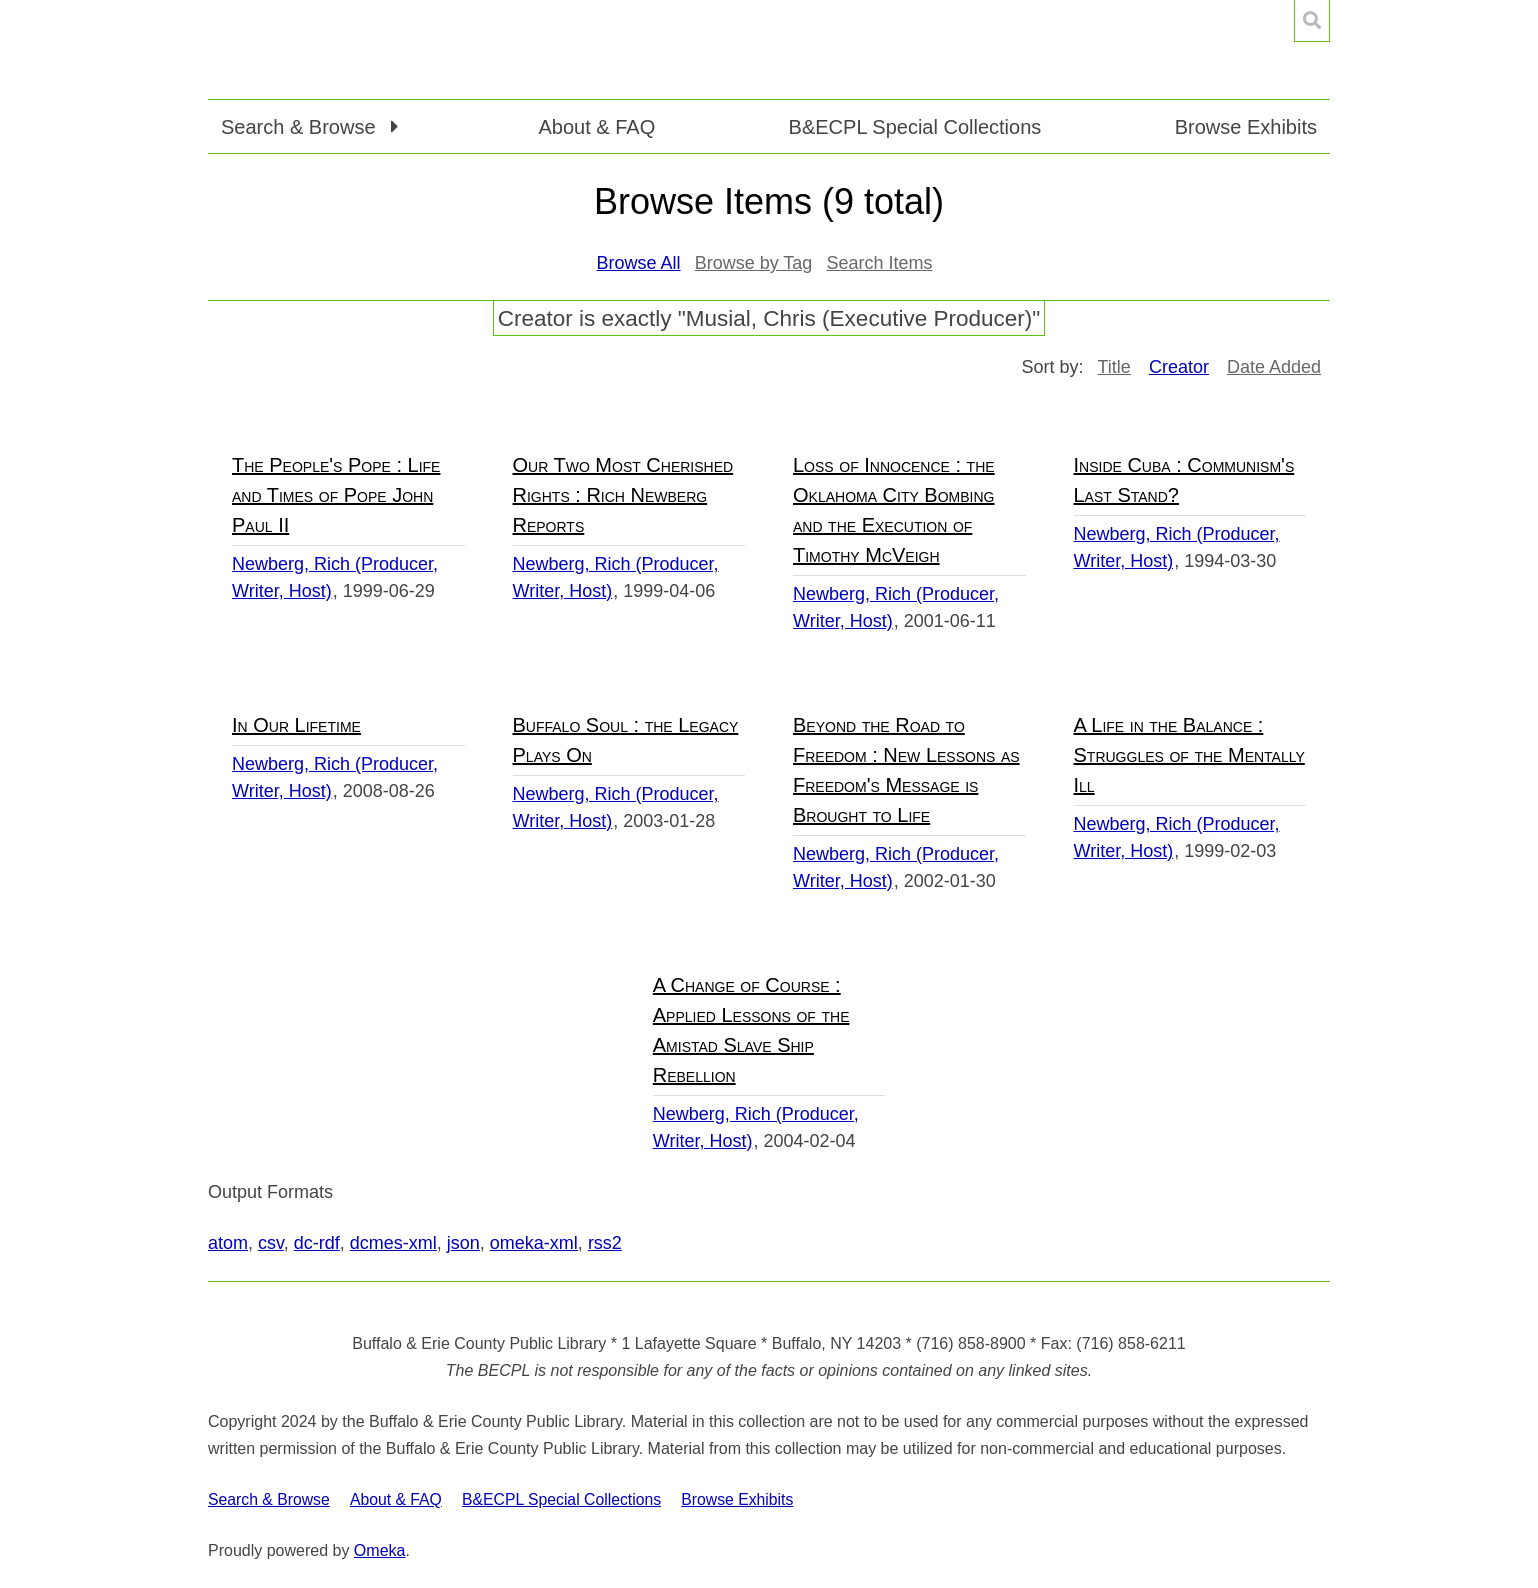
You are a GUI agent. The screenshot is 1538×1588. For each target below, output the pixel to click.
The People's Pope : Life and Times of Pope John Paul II (336, 495)
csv (271, 1243)
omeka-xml (534, 1243)
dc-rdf (317, 1243)
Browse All (639, 263)
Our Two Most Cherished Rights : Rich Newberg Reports (623, 495)
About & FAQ (596, 127)
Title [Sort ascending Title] (1114, 367)
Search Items (879, 263)
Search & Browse (269, 1499)
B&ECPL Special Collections (915, 127)
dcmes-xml (393, 1243)
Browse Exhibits (1246, 127)
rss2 (605, 1243)
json (463, 1243)
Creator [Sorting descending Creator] (1179, 367)
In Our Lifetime (296, 725)
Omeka (380, 1550)
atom (228, 1243)
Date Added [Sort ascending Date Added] (1274, 367)
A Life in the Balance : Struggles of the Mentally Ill (1189, 755)
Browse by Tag (754, 263)
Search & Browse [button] (301, 127)
